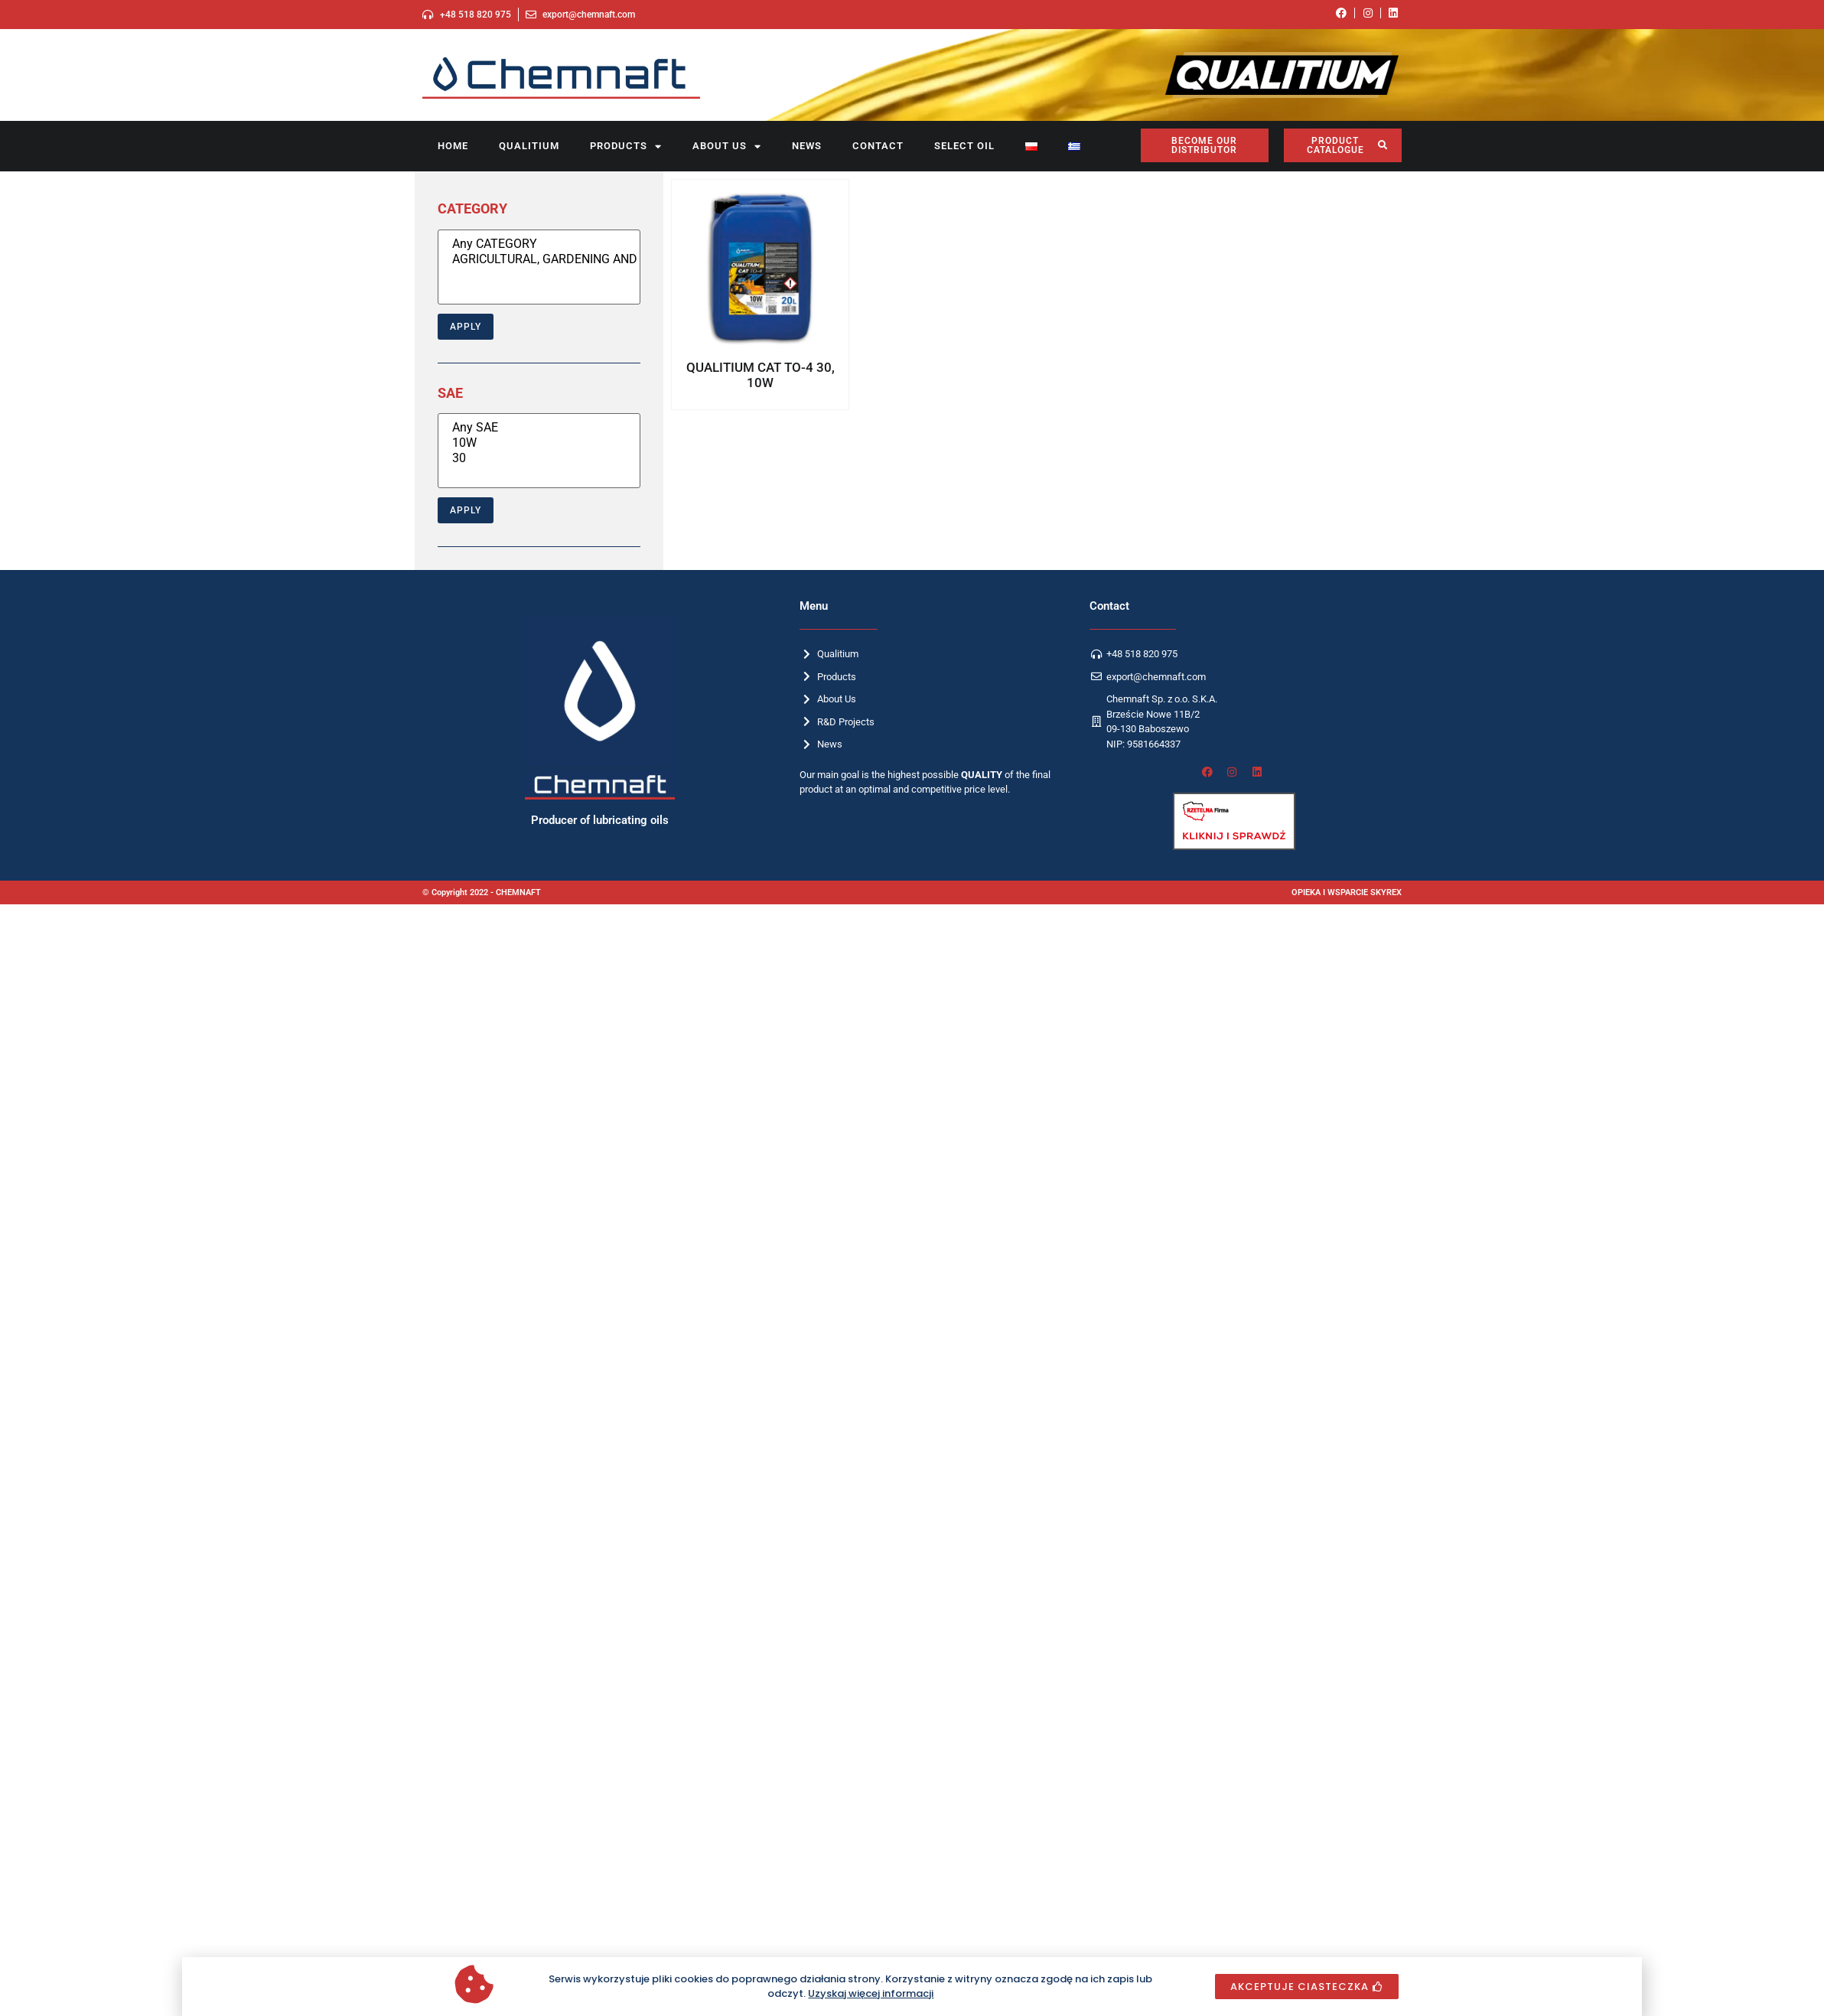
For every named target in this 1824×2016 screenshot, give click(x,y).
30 (539, 458)
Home (453, 145)
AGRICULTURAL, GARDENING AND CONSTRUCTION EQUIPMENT (539, 259)
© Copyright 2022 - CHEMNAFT (481, 892)
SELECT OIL (964, 145)
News (807, 145)
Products (626, 146)
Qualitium (529, 145)
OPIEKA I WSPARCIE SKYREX (1346, 892)
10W (539, 443)
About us (726, 146)
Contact (878, 145)
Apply (465, 326)
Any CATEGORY (539, 244)
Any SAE (539, 427)
